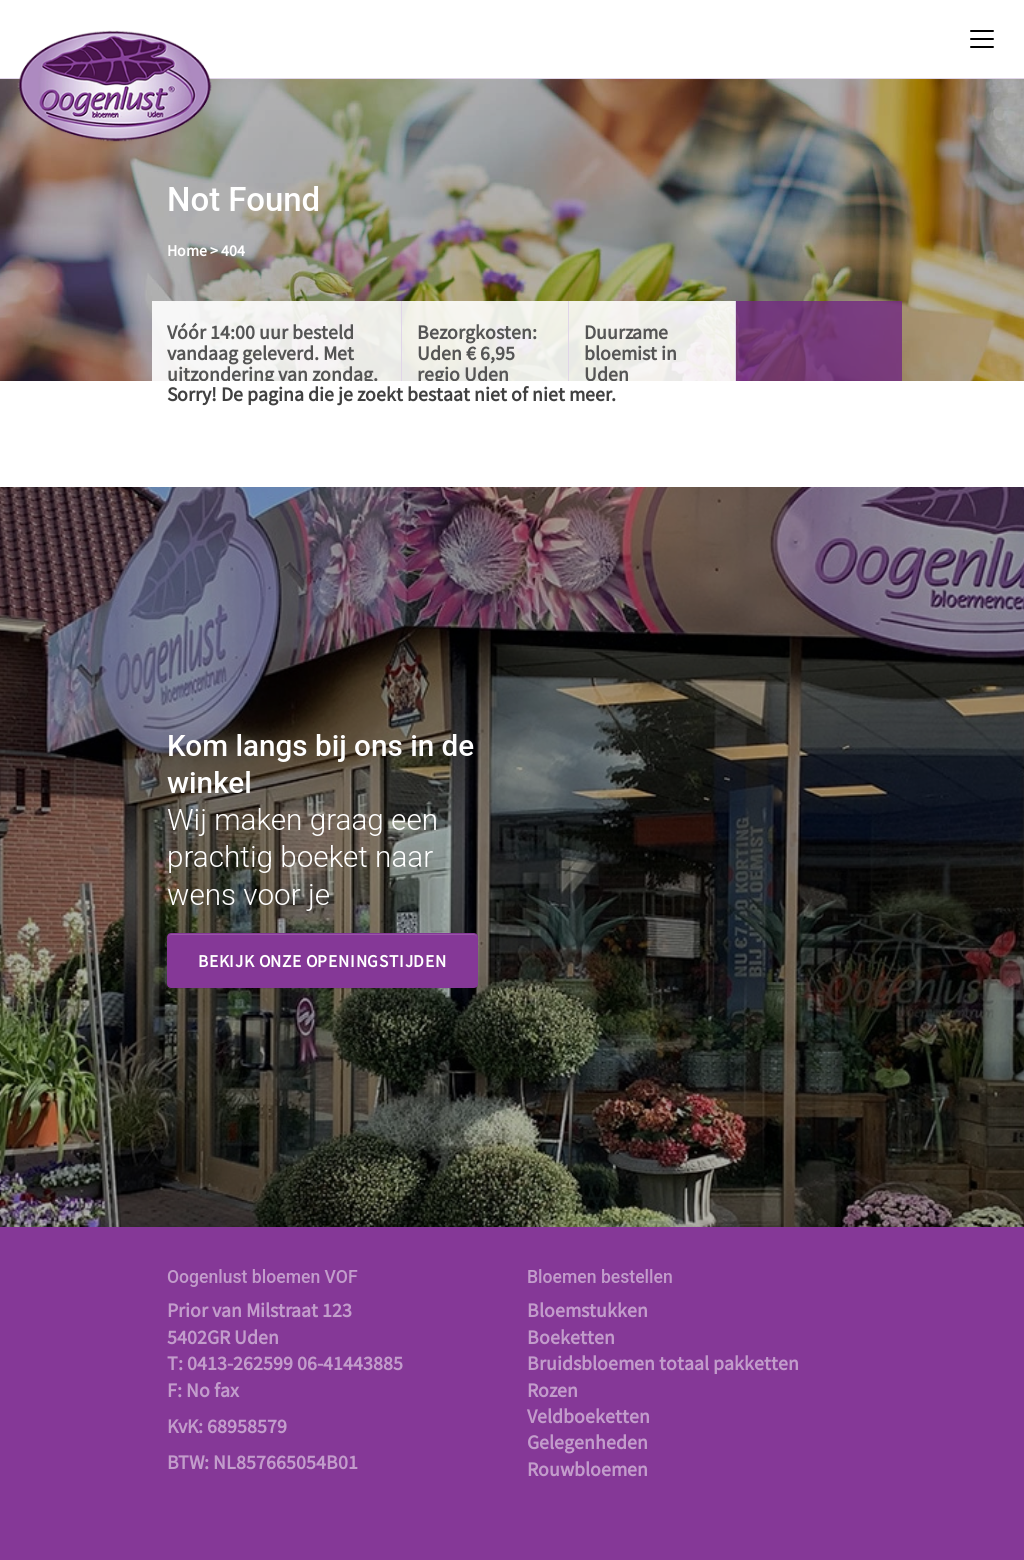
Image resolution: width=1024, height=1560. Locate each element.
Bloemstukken (587, 1309)
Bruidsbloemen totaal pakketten (663, 1362)
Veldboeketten (588, 1415)
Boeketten (571, 1336)
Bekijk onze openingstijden (322, 960)
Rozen (552, 1389)
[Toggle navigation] (982, 39)
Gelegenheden (587, 1441)
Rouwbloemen (587, 1468)
